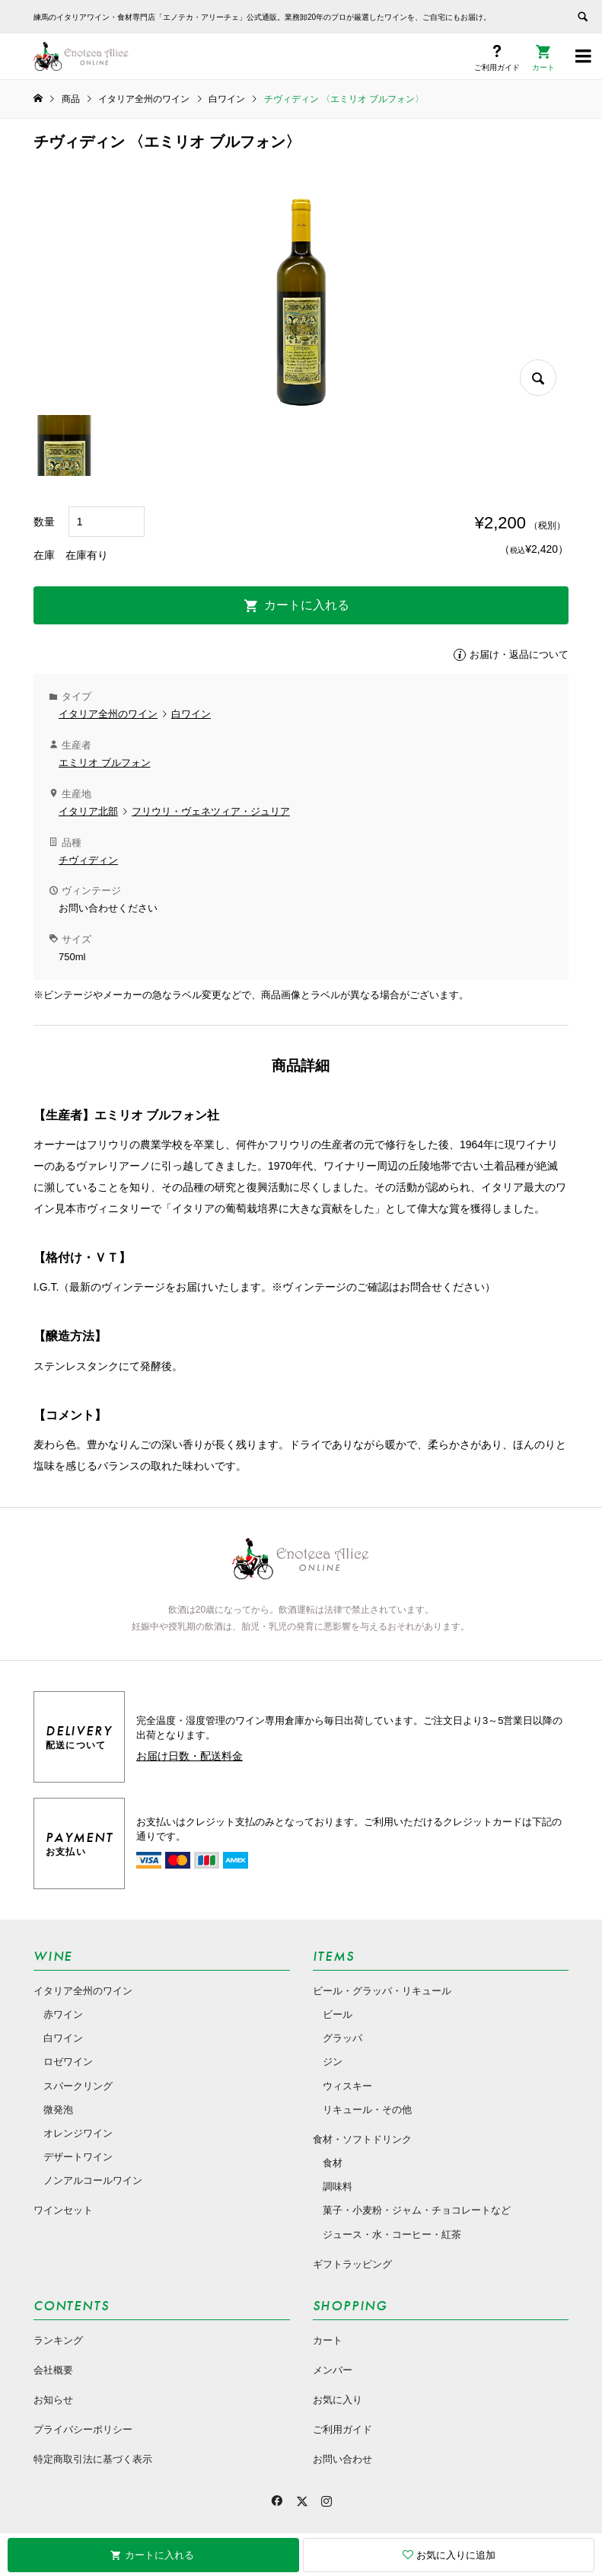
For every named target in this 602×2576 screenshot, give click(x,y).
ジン (332, 2061)
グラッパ (342, 2038)
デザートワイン (78, 2157)
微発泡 (58, 2109)
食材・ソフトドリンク (362, 2139)
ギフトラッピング (352, 2264)
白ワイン (191, 714)
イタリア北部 (88, 811)
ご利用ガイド (342, 2429)
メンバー (332, 2370)
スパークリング (78, 2086)
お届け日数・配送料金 (189, 1756)
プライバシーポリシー (82, 2429)
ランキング (58, 2340)
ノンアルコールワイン (92, 2180)
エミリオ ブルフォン (105, 762)
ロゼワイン (68, 2061)
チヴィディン (88, 860)
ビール (337, 2014)
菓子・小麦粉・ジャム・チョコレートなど (417, 2210)
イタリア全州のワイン (108, 714)
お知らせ (53, 2399)
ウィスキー (347, 2086)
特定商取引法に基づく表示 (92, 2459)
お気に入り (337, 2399)
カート (327, 2340)
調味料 (337, 2186)
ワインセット (63, 2210)
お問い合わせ (342, 2459)
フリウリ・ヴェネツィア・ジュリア (211, 811)
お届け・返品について (519, 654)
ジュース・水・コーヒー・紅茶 (392, 2234)
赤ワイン (63, 2014)
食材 (332, 2163)
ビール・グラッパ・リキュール (382, 1991)
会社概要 (53, 2370)
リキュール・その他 (367, 2109)
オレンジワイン (78, 2133)
